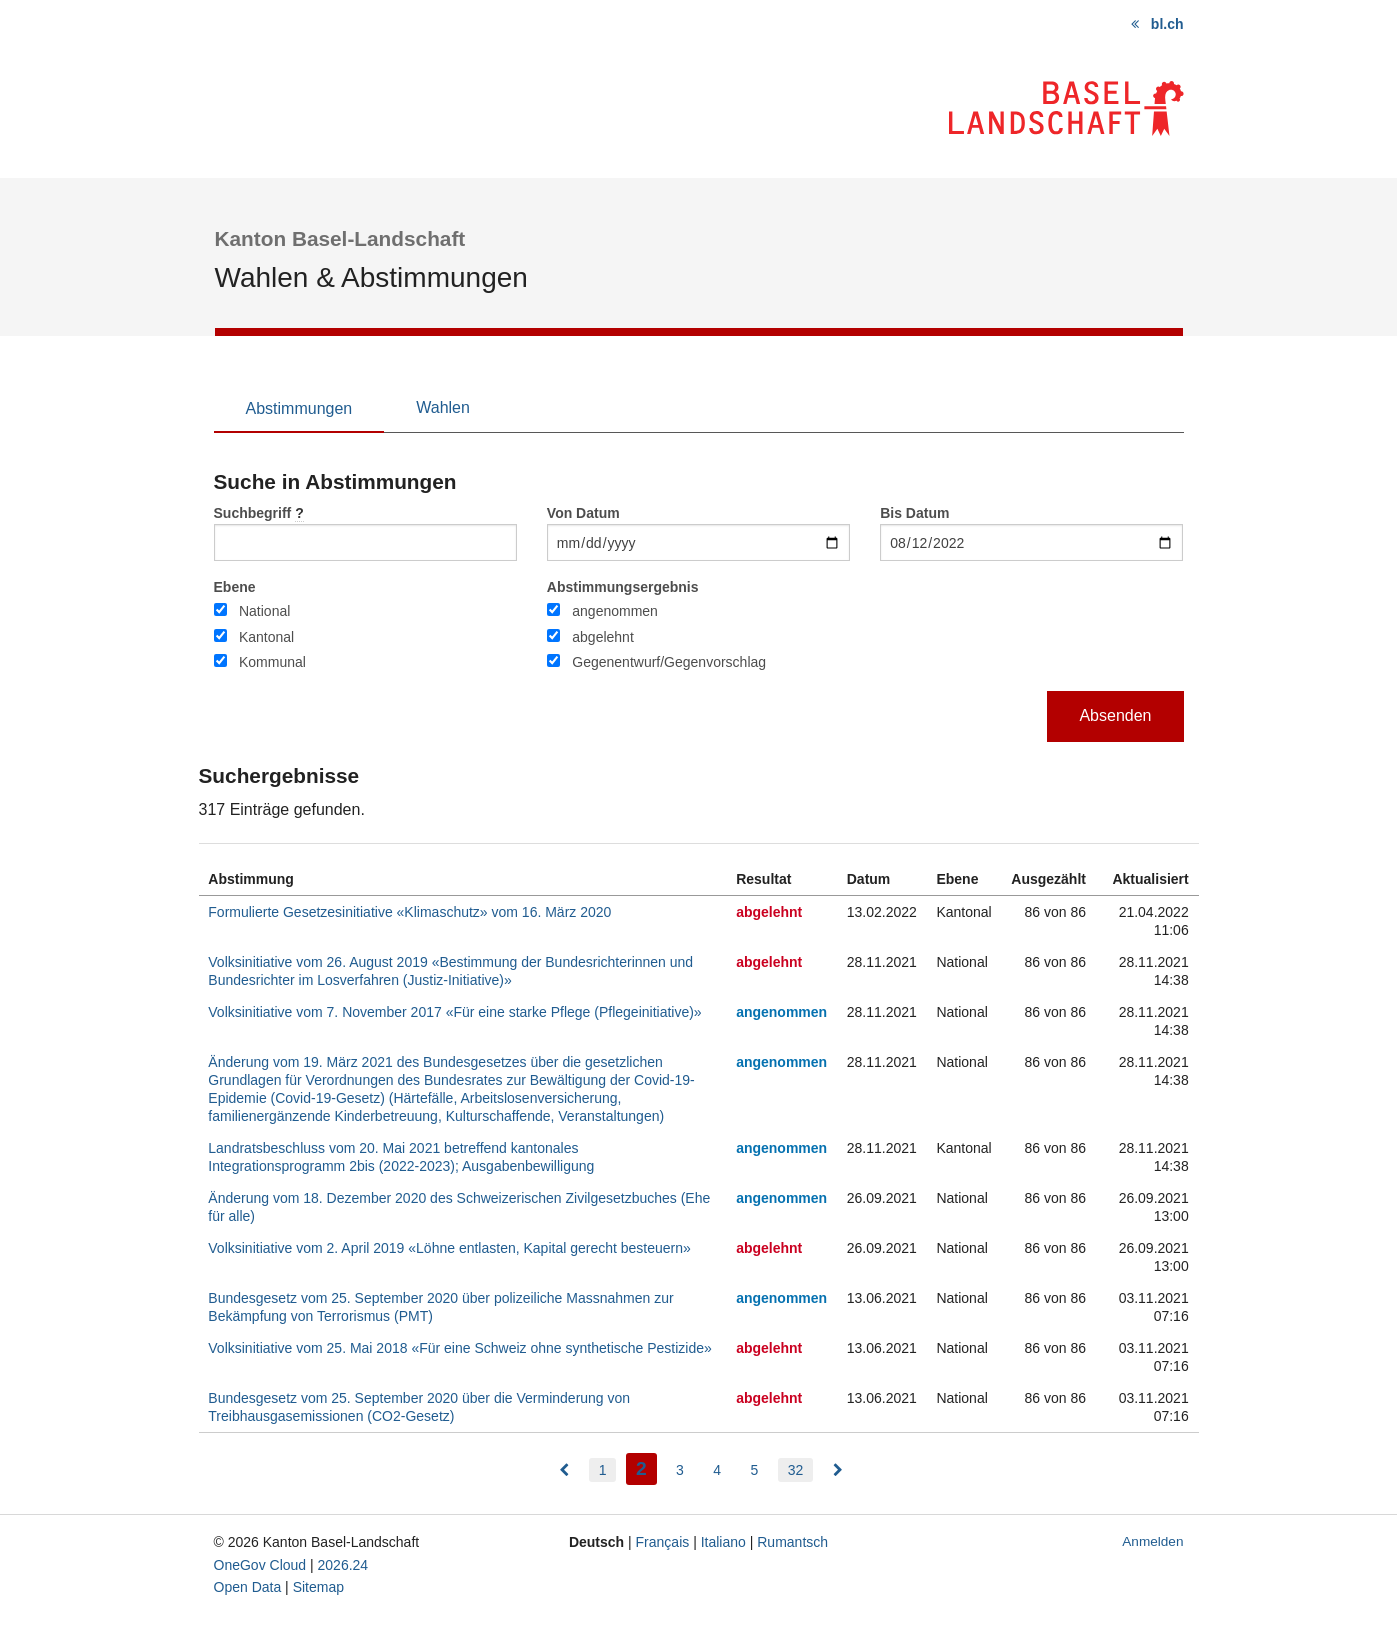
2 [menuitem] (646, 1466)
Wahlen (443, 407)
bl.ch (1167, 24)
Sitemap (318, 1587)
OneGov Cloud (260, 1565)
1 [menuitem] (603, 1470)
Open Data (248, 1587)
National (264, 611)
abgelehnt (603, 637)
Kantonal (266, 637)
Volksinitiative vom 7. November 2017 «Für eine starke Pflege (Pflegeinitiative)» (454, 1012)
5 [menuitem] (755, 1470)
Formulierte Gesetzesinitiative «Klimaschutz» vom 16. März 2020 (409, 912)
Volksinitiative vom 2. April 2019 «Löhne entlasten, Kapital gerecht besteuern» (449, 1248)
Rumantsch (792, 1542)
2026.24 (343, 1565)
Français (663, 1542)
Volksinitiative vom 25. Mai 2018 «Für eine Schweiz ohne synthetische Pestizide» (460, 1348)
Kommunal (272, 662)
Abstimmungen (299, 408)
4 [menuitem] (717, 1470)
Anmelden (1152, 1541)
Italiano (723, 1542)
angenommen (615, 611)
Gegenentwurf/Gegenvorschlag (669, 662)
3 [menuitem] (680, 1470)
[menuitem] (564, 1470)
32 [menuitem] (796, 1470)
